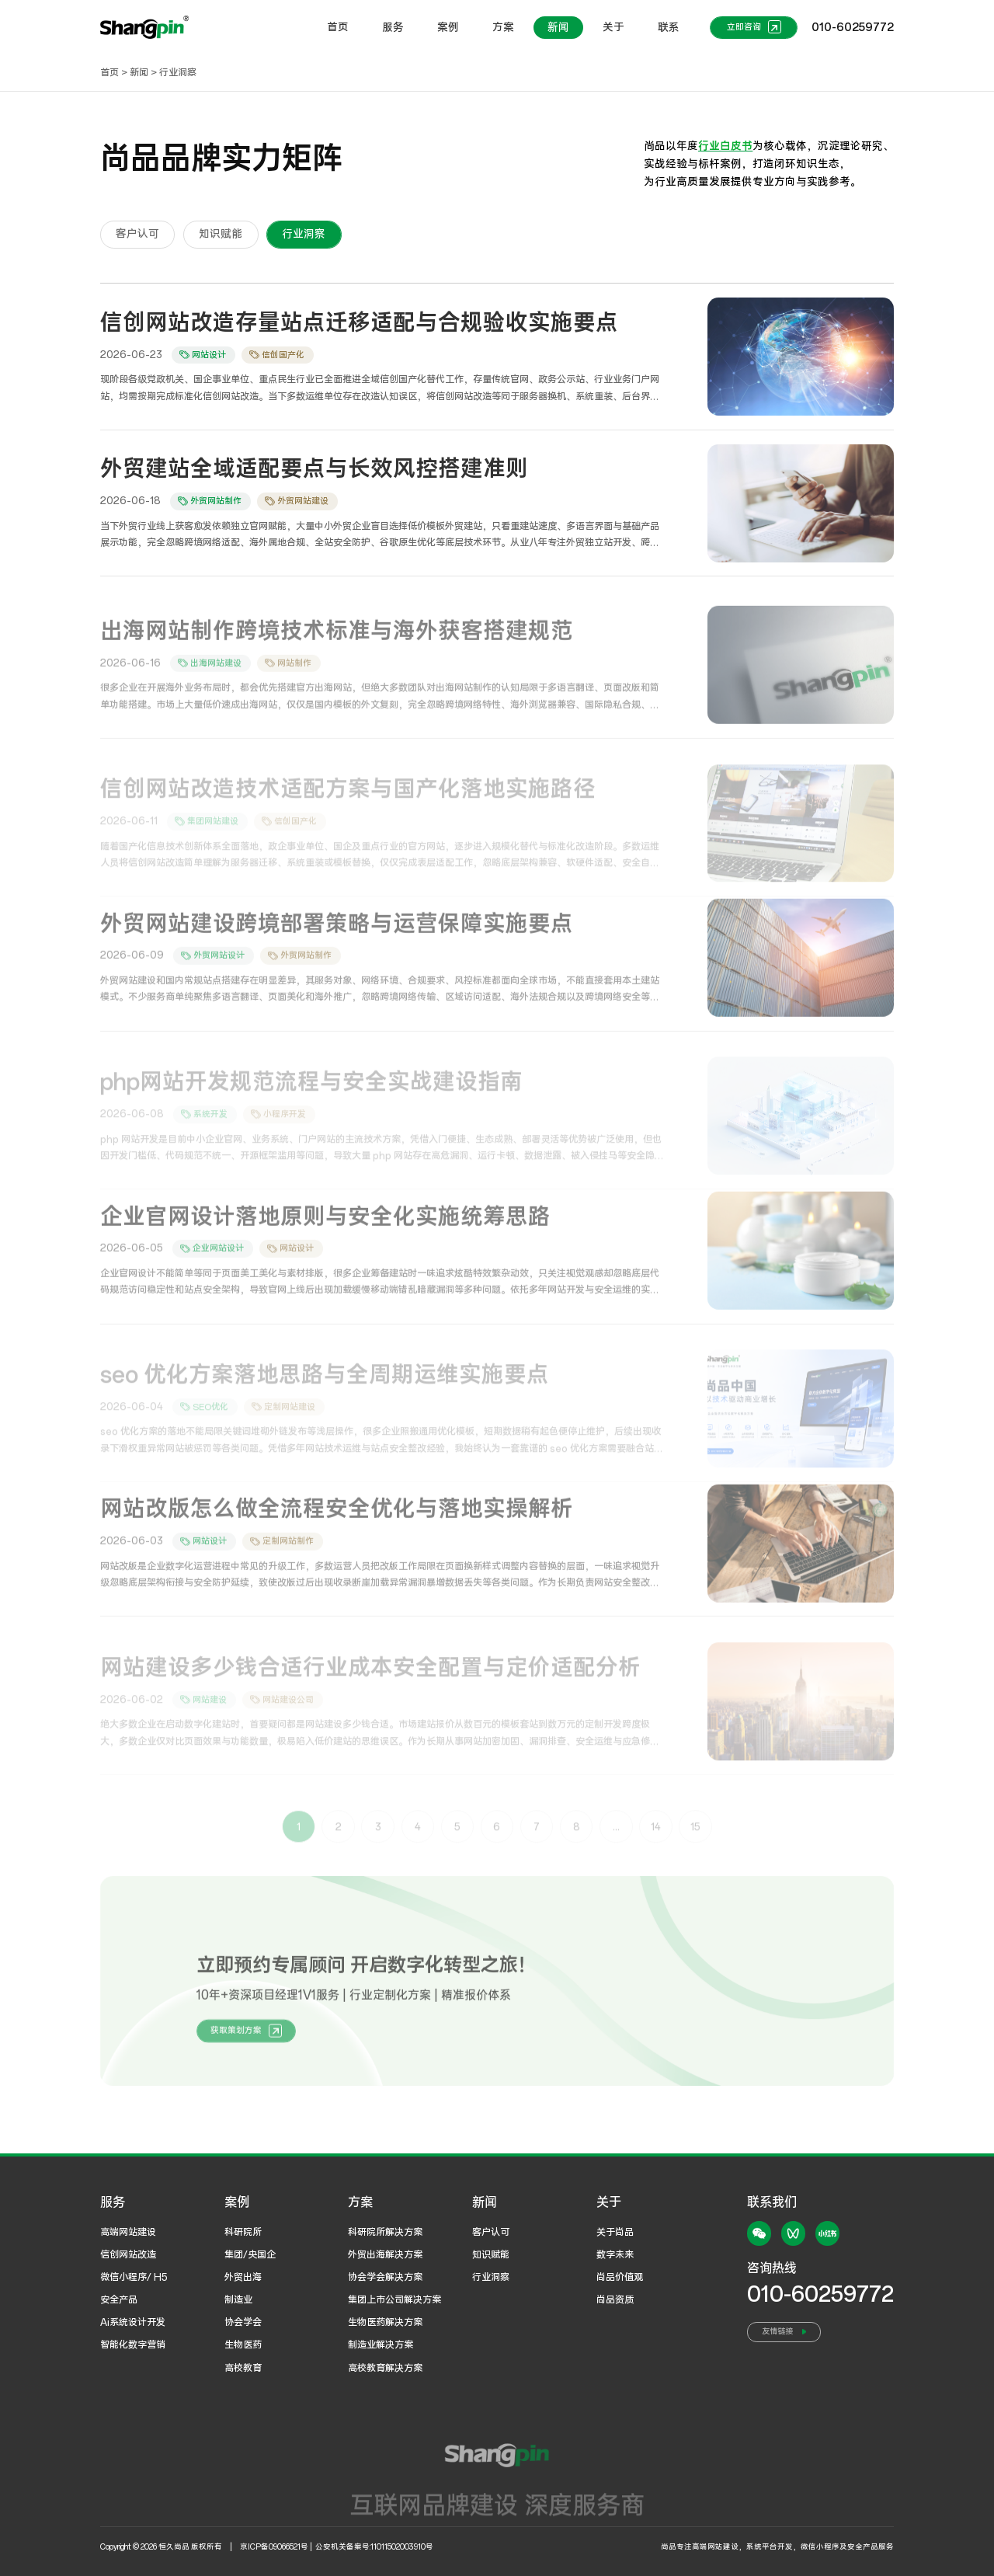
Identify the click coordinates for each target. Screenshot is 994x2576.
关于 (613, 27)
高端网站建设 (128, 2232)
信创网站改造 (128, 2255)
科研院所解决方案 (385, 2232)
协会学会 (243, 2322)
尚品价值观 (619, 2277)
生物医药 (243, 2345)
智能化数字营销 (132, 2345)
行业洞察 (177, 72)
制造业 (238, 2300)
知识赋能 (490, 2255)
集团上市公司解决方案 (394, 2300)
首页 (338, 27)
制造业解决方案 (380, 2345)
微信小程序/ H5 (134, 2277)
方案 (503, 27)
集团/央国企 (250, 2255)
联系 (668, 27)
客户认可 (490, 2232)
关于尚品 (615, 2232)
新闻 (558, 27)
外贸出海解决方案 (385, 2255)
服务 (393, 27)
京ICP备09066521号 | (277, 2547)
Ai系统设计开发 (132, 2322)
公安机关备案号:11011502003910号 (374, 2547)
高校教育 (243, 2368)
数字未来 (615, 2255)
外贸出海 (243, 2277)
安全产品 (118, 2300)
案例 (448, 27)
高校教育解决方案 (385, 2368)
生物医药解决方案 (385, 2322)
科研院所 (243, 2232)
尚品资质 (615, 2300)
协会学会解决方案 (385, 2277)
